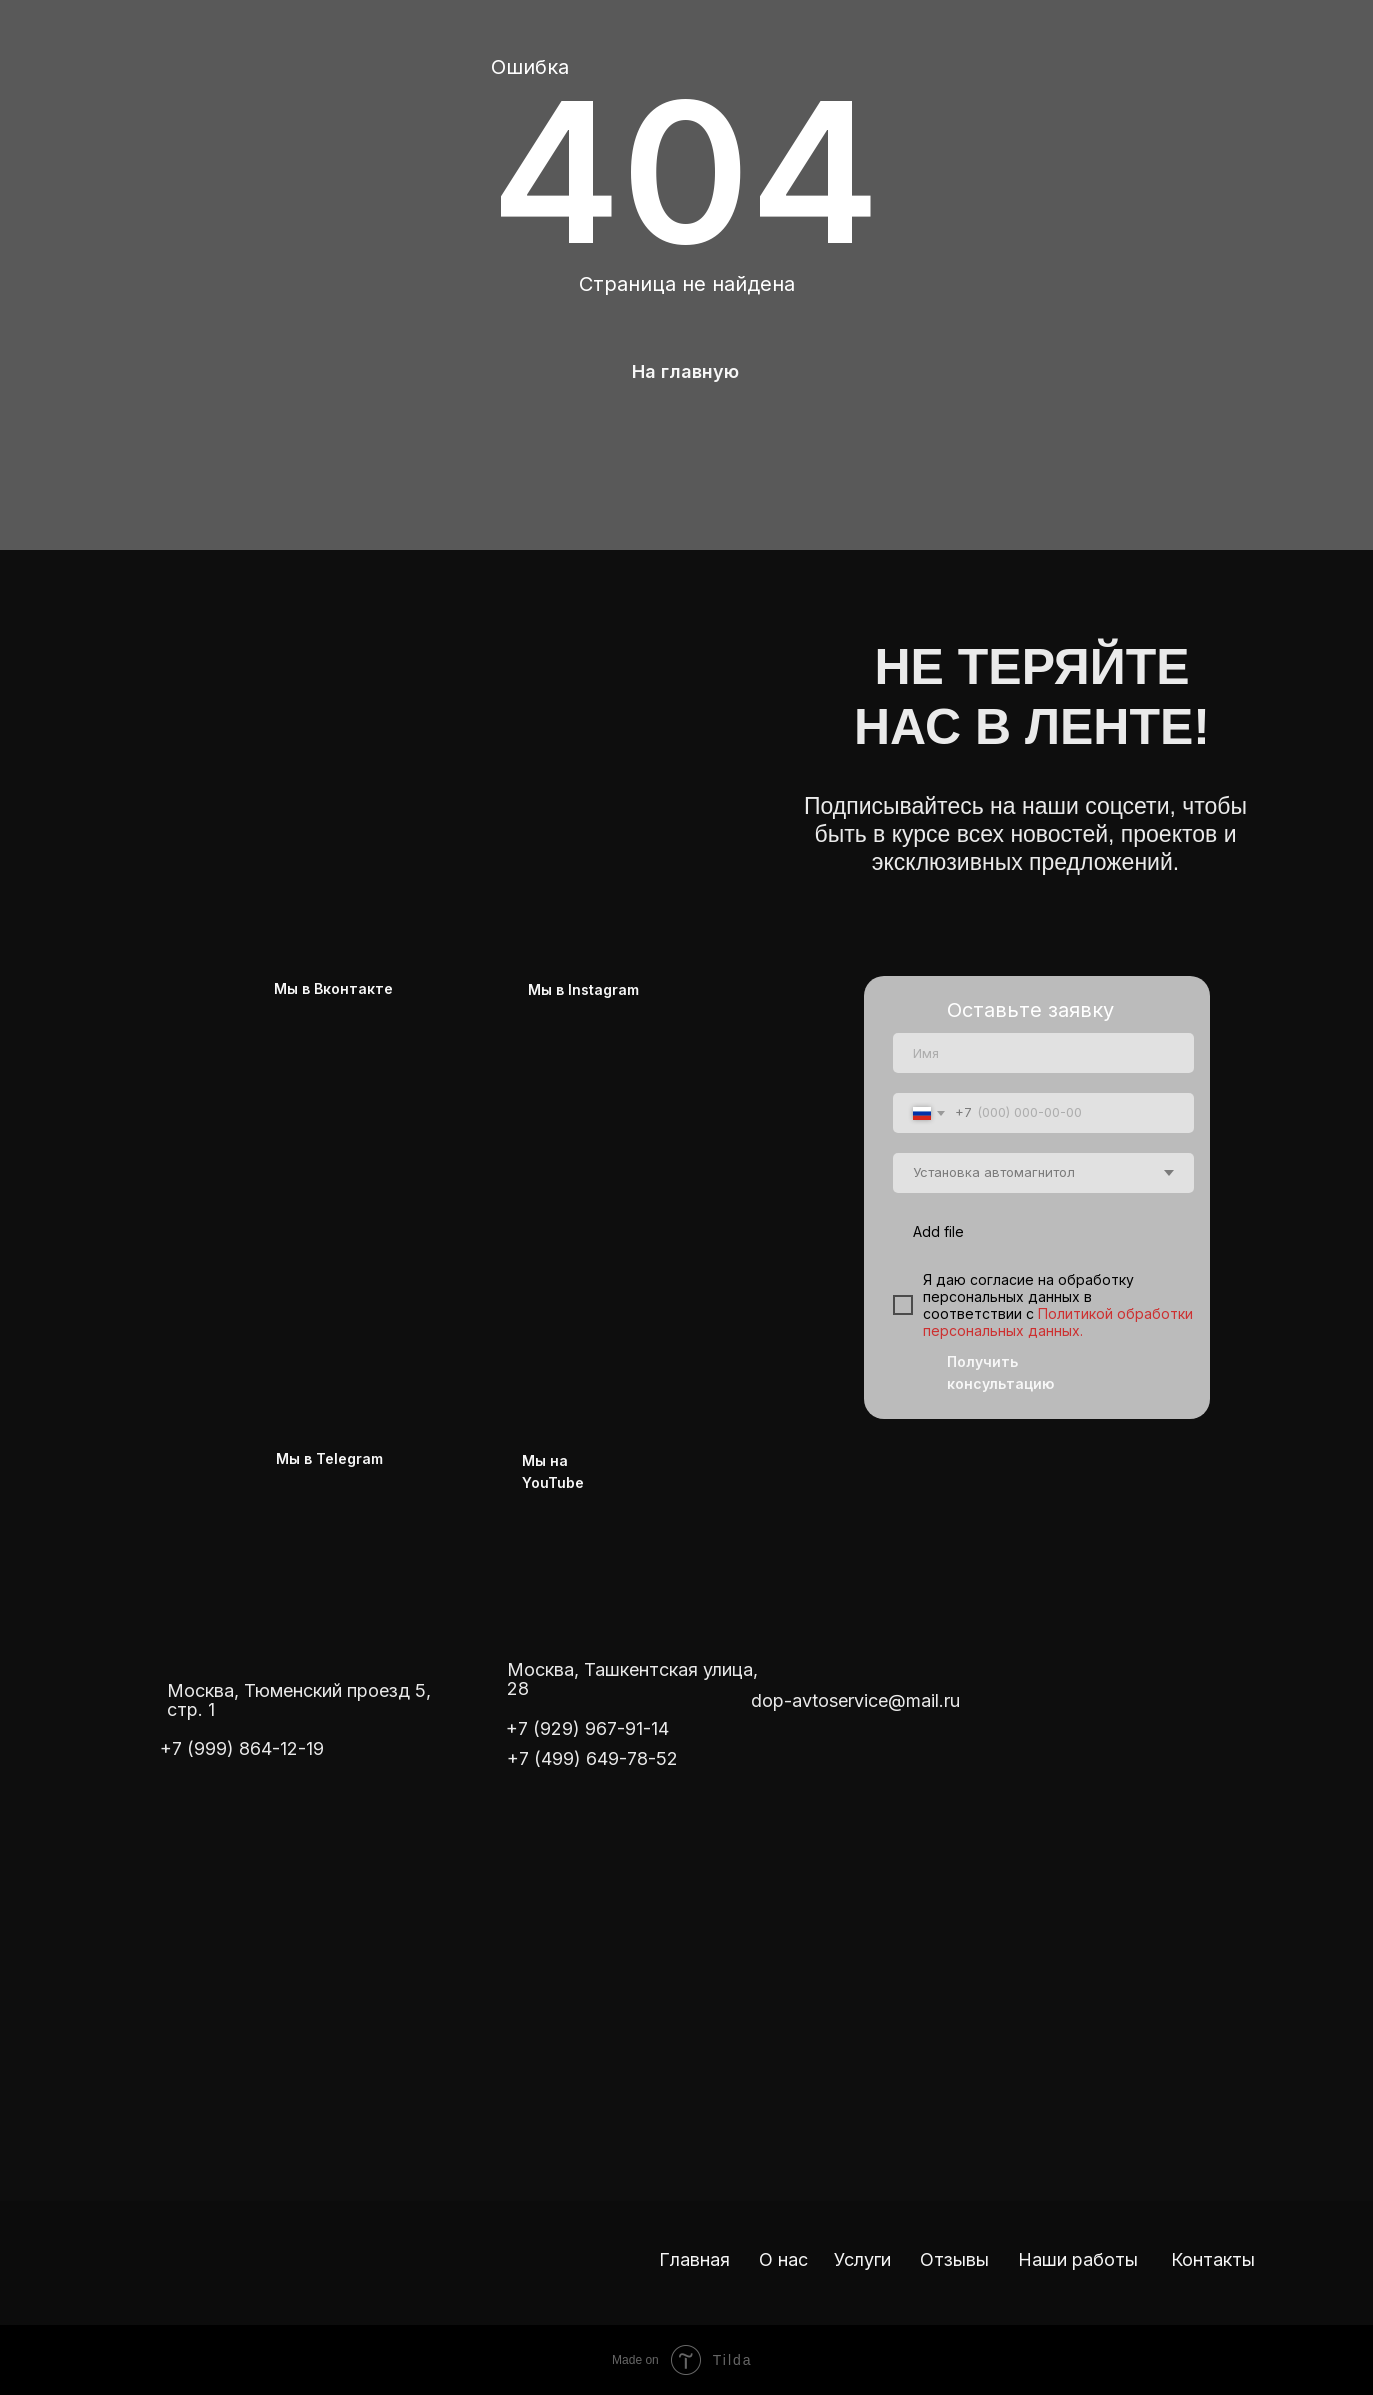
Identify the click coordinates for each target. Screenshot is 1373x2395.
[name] (1043, 1053)
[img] (426, 698)
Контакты (1213, 2259)
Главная (694, 2259)
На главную (685, 371)
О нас (783, 2259)
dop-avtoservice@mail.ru (855, 1700)
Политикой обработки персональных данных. (1058, 1322)
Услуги (862, 2259)
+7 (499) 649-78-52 (592, 1758)
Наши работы (1078, 2259)
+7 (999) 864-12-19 (242, 1748)
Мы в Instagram (583, 989)
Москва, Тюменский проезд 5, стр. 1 (299, 1700)
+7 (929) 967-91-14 (587, 1728)
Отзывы (954, 2259)
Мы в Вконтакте (333, 988)
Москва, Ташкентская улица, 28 (632, 1679)
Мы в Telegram (329, 1458)
